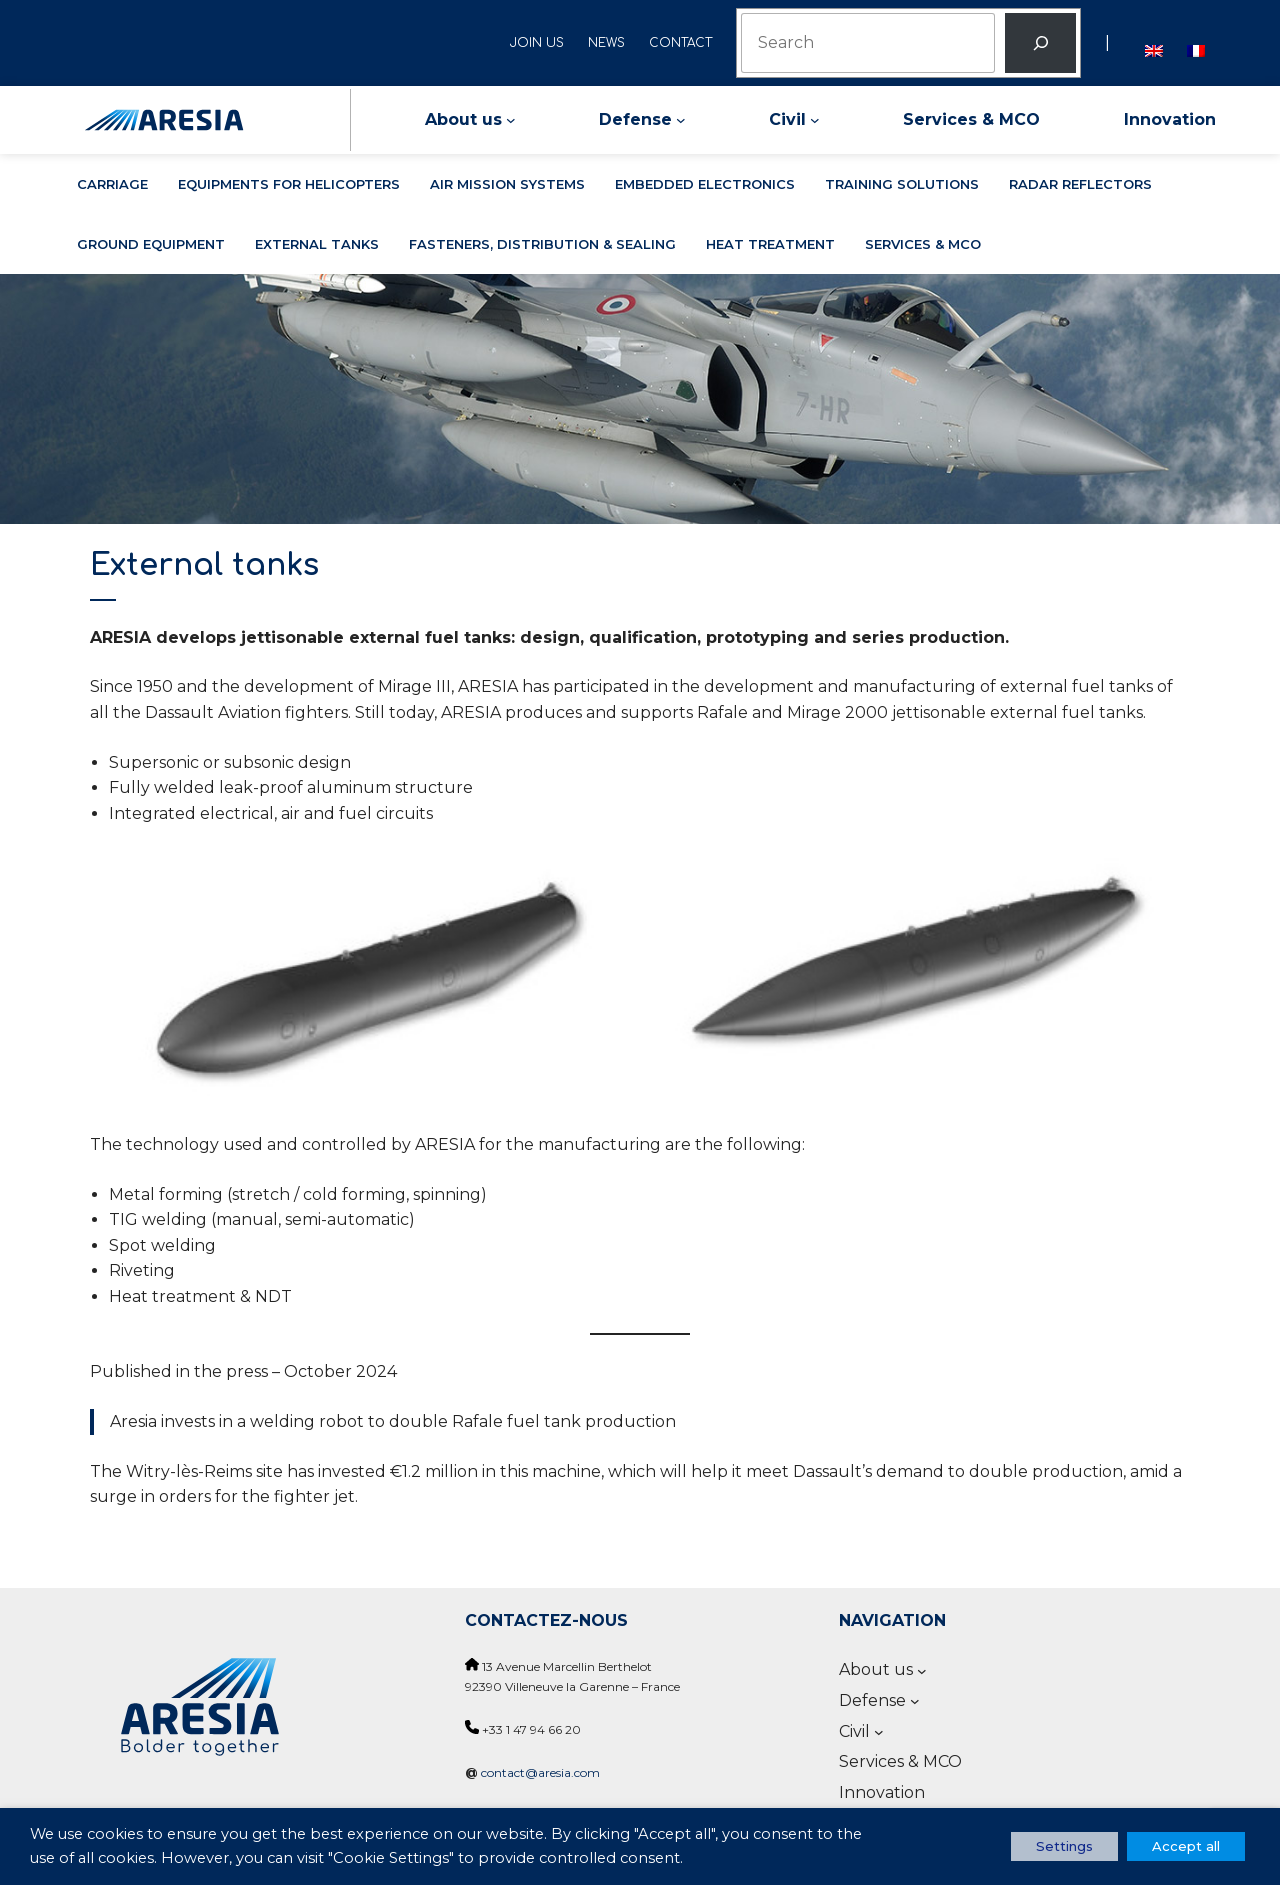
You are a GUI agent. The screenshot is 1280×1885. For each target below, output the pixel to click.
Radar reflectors (1080, 184)
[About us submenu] (511, 120)
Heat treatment (770, 244)
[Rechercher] (1040, 43)
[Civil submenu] (815, 120)
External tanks (317, 244)
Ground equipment (151, 244)
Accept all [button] (1186, 1846)
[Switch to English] (1154, 42)
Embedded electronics (705, 184)
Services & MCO (923, 244)
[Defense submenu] (681, 120)
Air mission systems (507, 184)
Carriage (112, 184)
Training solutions (902, 184)
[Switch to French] (1196, 42)
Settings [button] (1064, 1846)
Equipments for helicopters (289, 184)
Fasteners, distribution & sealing (542, 244)
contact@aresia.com (540, 1772)
